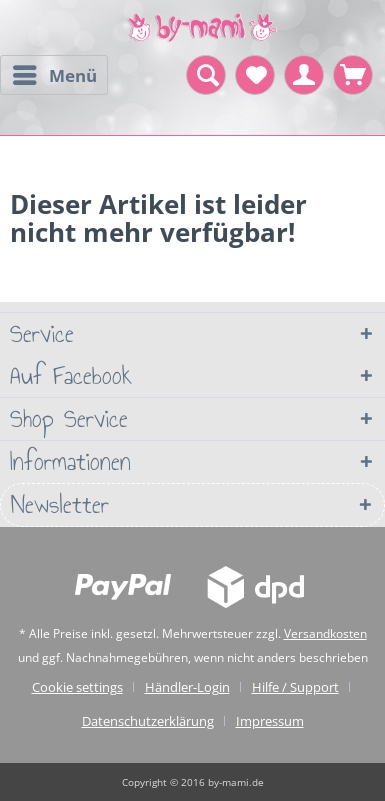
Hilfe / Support (295, 687)
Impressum (270, 721)
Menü (55, 73)
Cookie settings (77, 687)
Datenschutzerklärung (148, 721)
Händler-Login (187, 687)
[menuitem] (54, 75)
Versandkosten (325, 633)
